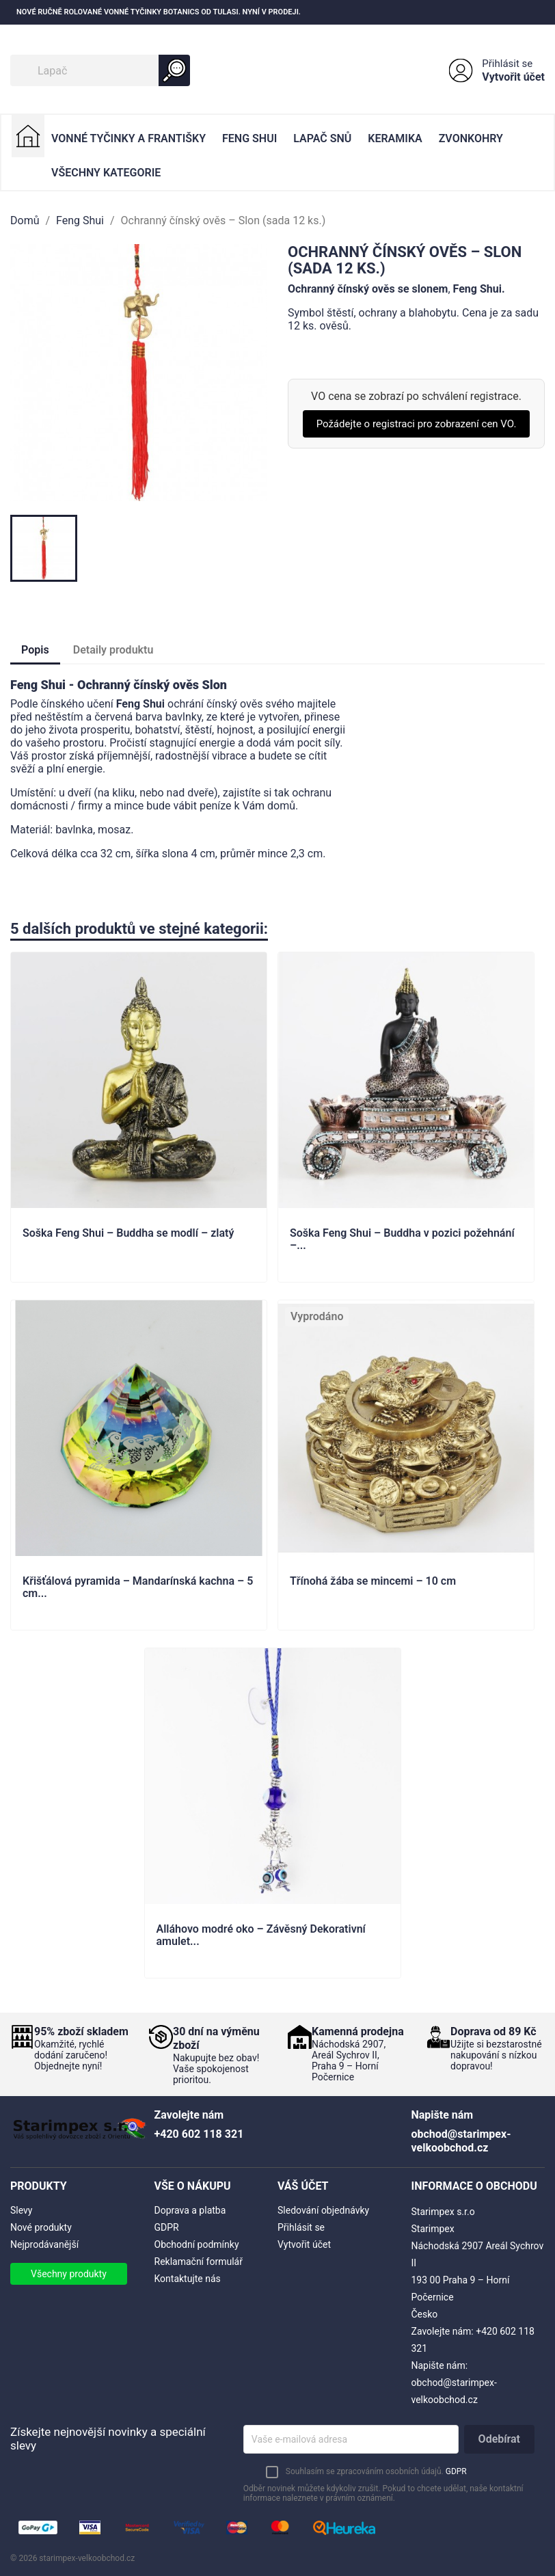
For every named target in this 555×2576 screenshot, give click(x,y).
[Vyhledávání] (100, 70)
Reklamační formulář (198, 2261)
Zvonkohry (471, 138)
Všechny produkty (69, 2273)
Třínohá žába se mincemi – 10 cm (373, 1581)
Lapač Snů (322, 138)
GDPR (166, 2227)
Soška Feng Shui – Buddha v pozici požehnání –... (402, 1239)
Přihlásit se (507, 63)
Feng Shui (249, 138)
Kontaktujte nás (187, 2278)
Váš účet (303, 2185)
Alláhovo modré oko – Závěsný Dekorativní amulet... (261, 1935)
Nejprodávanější (44, 2244)
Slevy (21, 2210)
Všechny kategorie (106, 172)
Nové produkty (41, 2227)
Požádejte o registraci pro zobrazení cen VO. (416, 424)
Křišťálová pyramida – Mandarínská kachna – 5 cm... (138, 1587)
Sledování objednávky (323, 2210)
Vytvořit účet (513, 76)
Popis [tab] (35, 649)
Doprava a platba (190, 2210)
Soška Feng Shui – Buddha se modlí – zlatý (128, 1233)
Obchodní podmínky (196, 2244)
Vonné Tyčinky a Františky (128, 138)
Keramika (395, 138)
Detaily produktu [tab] (113, 649)
